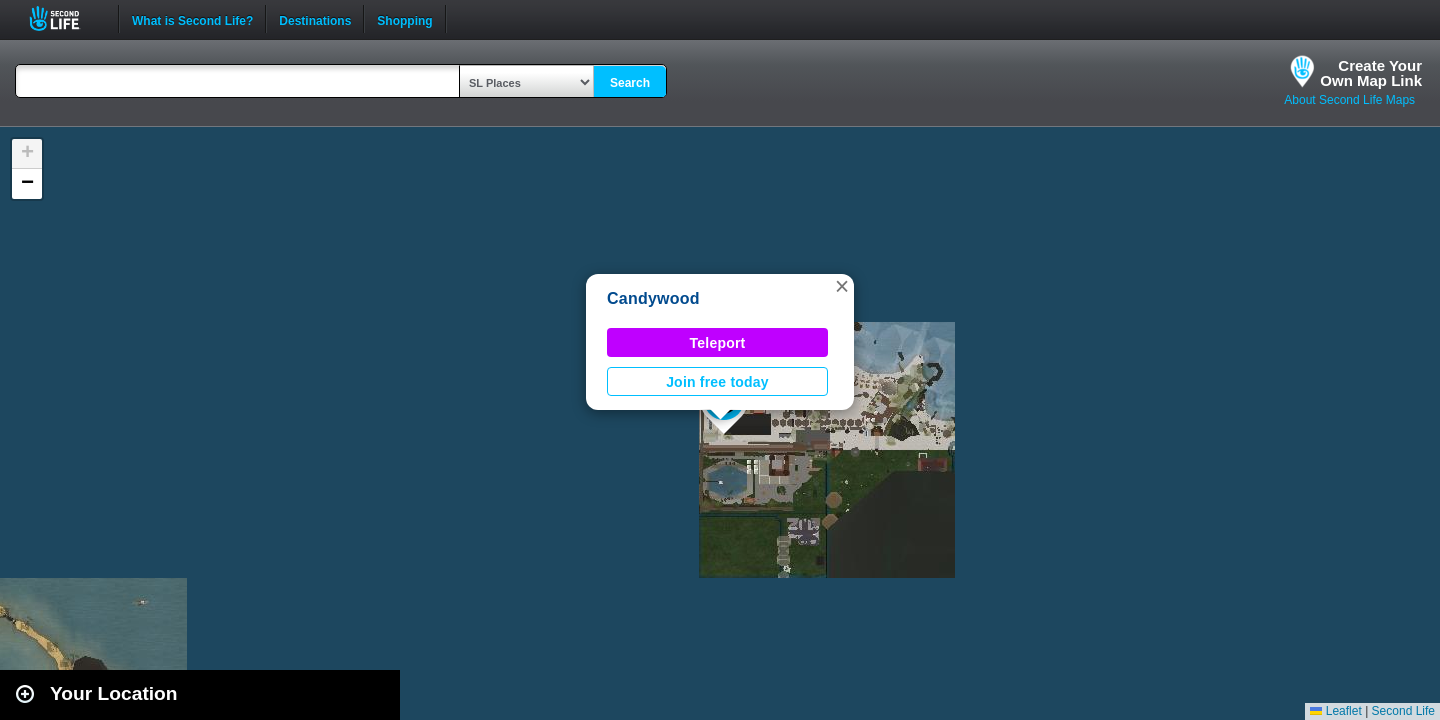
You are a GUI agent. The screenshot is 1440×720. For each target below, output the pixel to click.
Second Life (65, 18)
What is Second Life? (192, 19)
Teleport (718, 343)
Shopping (404, 19)
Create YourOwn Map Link (1371, 73)
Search (630, 83)
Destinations (315, 19)
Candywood (653, 298)
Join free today (717, 382)
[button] (842, 286)
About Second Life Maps (1349, 100)
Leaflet (1335, 711)
